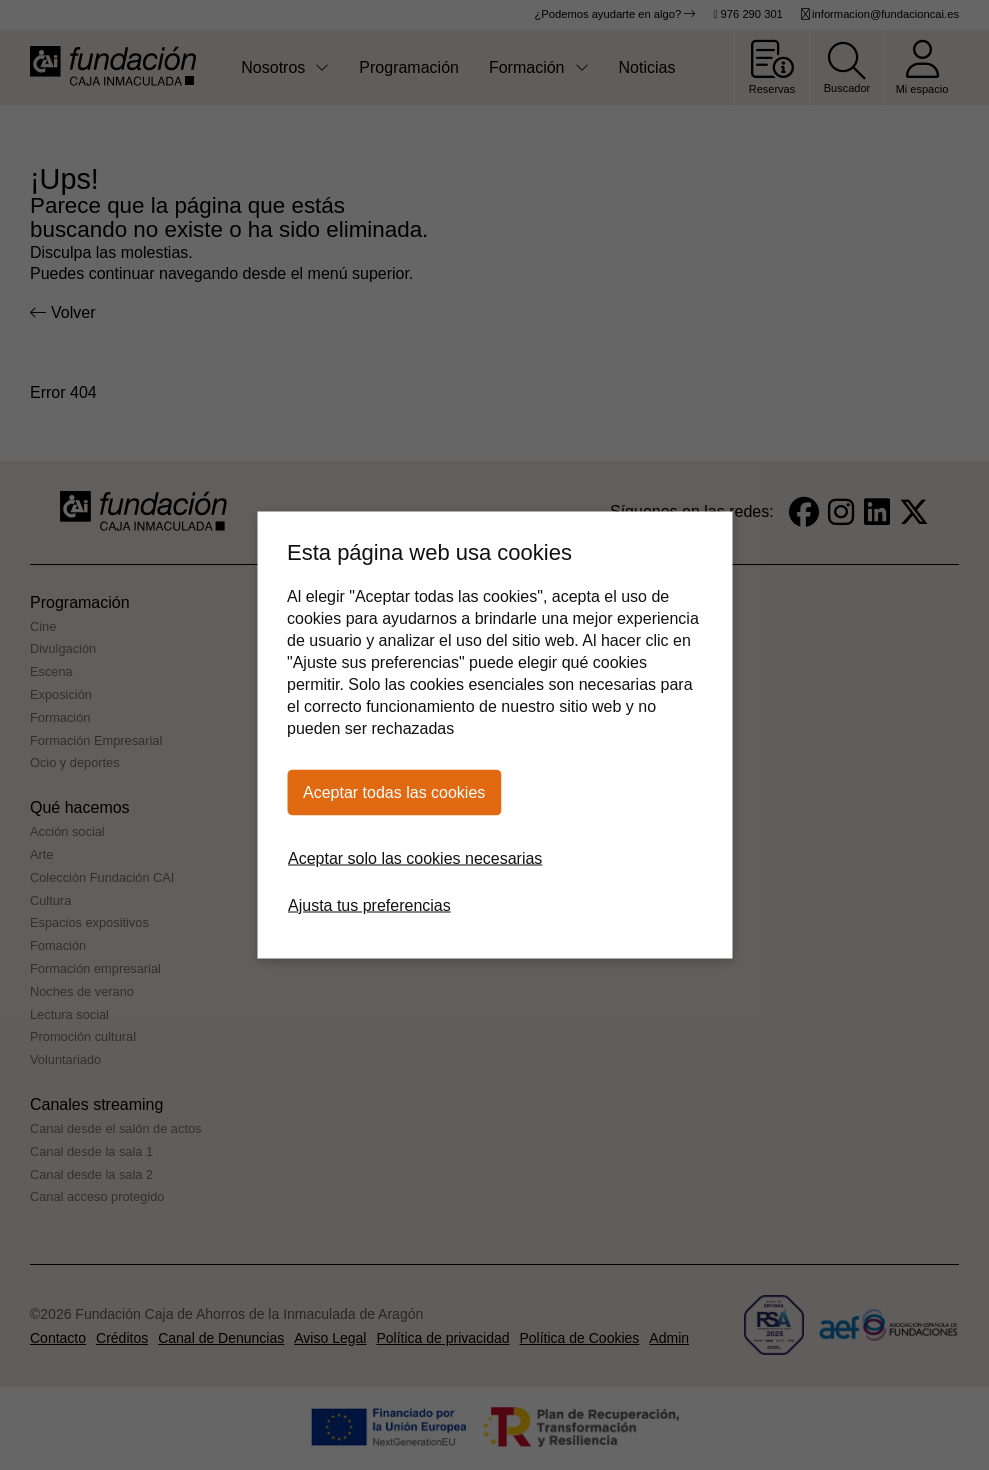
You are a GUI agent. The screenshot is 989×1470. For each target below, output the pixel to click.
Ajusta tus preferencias (369, 905)
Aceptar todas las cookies (394, 792)
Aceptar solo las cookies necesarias (415, 858)
